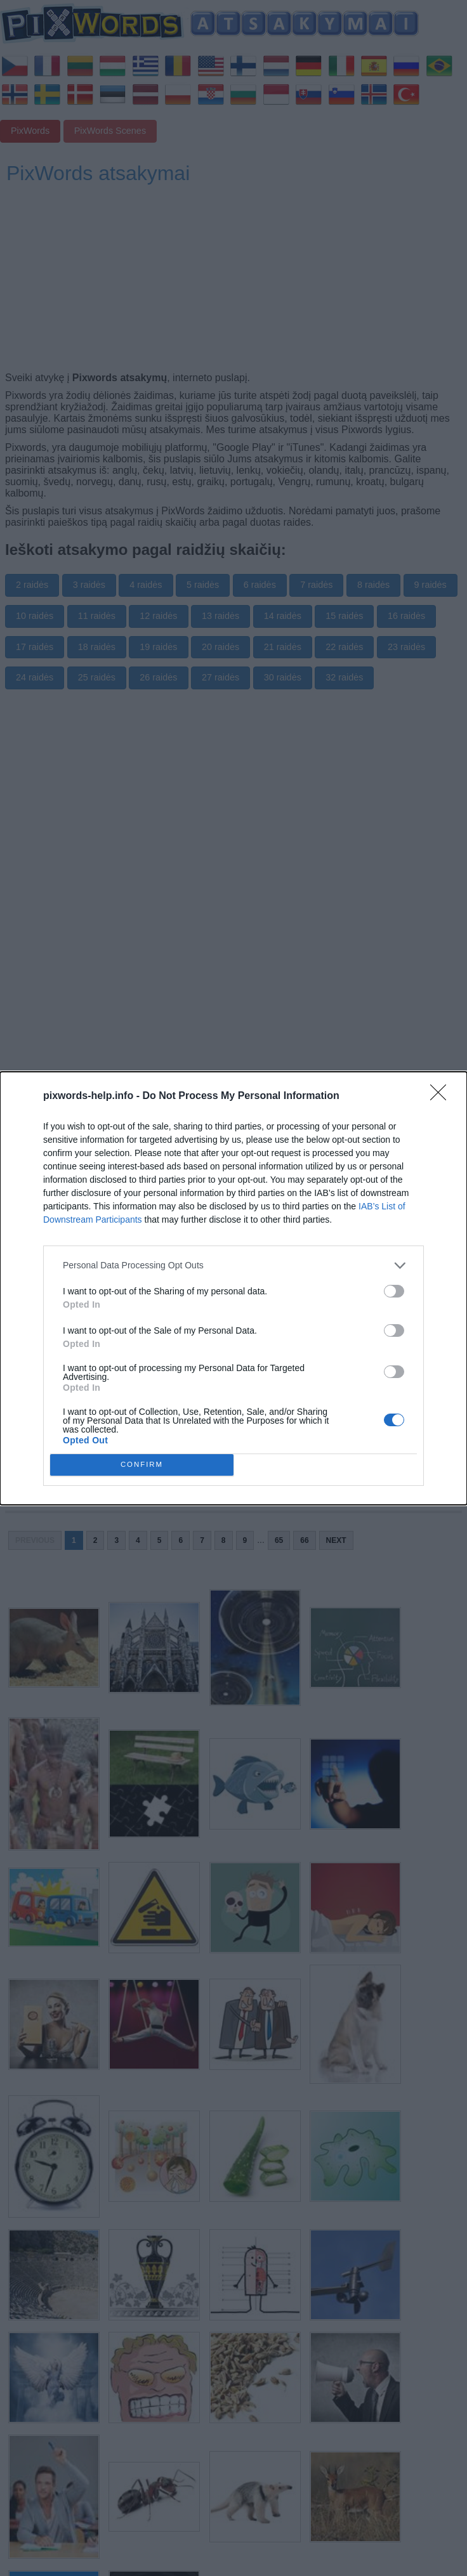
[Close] (442, 1096)
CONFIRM (142, 1464)
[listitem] (233, 1265)
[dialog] (233, 1288)
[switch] (394, 1291)
